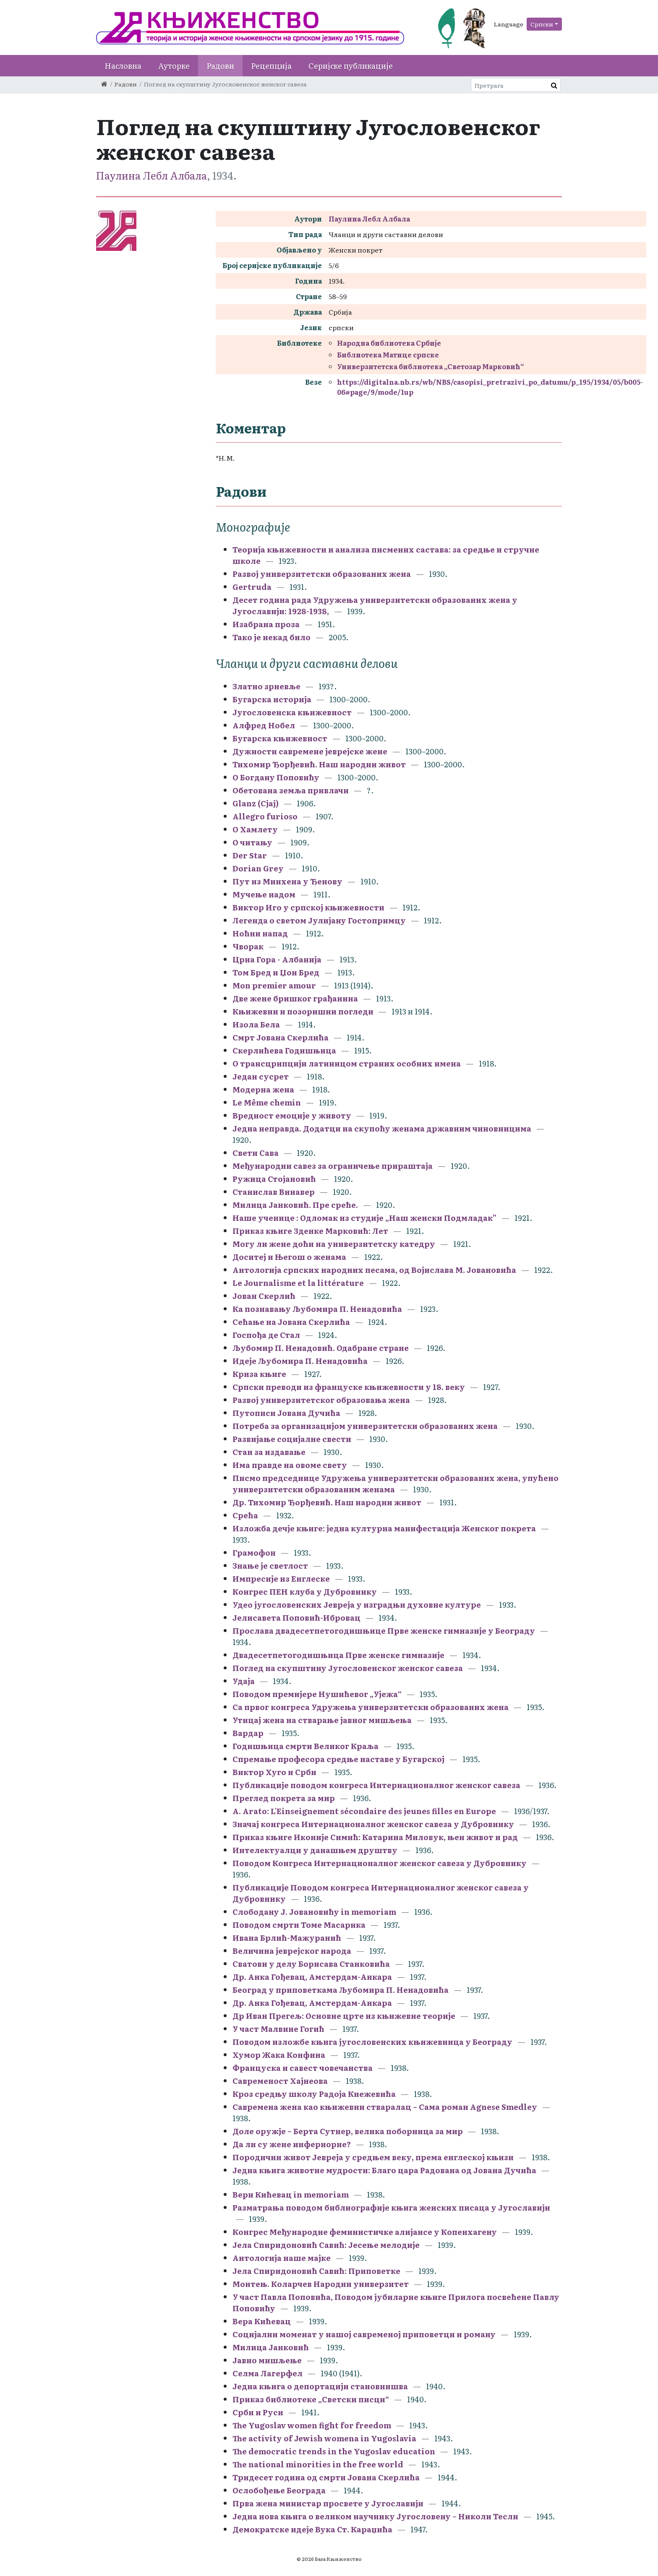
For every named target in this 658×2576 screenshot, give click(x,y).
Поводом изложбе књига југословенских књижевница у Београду (372, 2041)
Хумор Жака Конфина (278, 2054)
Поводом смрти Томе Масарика (299, 1924)
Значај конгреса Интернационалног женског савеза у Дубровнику (373, 1824)
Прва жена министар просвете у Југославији (327, 2503)
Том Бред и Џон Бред (275, 972)
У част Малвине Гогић (278, 2028)
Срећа (245, 1515)
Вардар (248, 1733)
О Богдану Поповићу (275, 777)
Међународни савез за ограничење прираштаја (332, 1165)
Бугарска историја (271, 699)
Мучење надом (263, 894)
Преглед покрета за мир (283, 1798)
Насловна (122, 65)
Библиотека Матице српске (388, 354)
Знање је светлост (270, 1565)
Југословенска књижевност (292, 712)
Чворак (248, 946)
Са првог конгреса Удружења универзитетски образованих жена (370, 1707)
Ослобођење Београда (279, 2490)
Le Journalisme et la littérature (298, 1282)
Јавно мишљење (267, 2360)
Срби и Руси (257, 2412)
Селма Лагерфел (267, 2373)
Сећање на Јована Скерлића (291, 1321)
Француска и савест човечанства (302, 2067)
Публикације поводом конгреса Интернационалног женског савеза (376, 1785)
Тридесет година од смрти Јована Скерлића (326, 2477)
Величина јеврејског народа (291, 1950)
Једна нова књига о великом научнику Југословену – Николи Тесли (375, 2516)
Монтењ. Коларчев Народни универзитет (320, 2283)
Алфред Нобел (263, 725)
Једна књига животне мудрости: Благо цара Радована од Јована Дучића (384, 2170)
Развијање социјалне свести (291, 1438)
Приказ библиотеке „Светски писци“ (310, 2399)
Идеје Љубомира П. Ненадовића (300, 1360)
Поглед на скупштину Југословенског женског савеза (347, 1668)
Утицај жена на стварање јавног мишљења (322, 1720)
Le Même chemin (266, 1102)
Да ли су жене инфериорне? (292, 2144)
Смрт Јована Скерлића (280, 1037)
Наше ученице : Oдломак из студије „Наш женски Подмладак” (364, 1217)
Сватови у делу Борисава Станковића (311, 1963)
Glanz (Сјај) (255, 803)
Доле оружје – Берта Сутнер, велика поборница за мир (347, 2131)
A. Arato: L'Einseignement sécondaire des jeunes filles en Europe (364, 1811)
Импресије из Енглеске (281, 1578)
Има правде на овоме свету (289, 1465)
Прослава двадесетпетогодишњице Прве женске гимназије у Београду (383, 1630)
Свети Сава (255, 1152)
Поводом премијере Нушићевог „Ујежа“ (317, 1694)
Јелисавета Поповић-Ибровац (296, 1617)
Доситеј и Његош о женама (289, 1256)
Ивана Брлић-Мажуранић (286, 1937)
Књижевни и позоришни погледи (303, 1011)
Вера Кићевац (261, 2321)
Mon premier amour (274, 985)
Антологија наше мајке (281, 2257)
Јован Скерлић (264, 1295)
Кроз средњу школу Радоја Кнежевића (314, 2093)
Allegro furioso (265, 816)
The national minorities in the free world (317, 2464)
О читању (252, 842)
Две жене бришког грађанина (295, 998)
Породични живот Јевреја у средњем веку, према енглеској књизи (373, 2157)
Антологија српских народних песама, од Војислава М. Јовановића (374, 1269)
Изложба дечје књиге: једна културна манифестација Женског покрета (384, 1528)
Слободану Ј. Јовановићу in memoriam (314, 1911)
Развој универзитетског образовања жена (321, 1399)
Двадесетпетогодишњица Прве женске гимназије (338, 1655)
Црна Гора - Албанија (276, 959)
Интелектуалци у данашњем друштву (314, 1850)
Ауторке (174, 65)
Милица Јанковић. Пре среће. (295, 1204)
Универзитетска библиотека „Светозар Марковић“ (430, 366)
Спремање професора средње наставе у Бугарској (338, 1759)
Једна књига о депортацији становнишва (320, 2386)
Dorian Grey (258, 868)
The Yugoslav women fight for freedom (311, 2425)
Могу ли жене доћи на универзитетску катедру (333, 1243)
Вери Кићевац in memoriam (290, 2194)
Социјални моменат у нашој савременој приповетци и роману (364, 2334)
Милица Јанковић (270, 2347)
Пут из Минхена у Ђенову (287, 881)
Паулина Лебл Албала (151, 175)
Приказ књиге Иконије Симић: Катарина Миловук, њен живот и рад (375, 1837)
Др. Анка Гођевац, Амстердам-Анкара (312, 1976)
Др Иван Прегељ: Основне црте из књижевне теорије (343, 2015)
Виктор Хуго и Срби (274, 1772)
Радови (220, 65)
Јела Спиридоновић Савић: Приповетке (316, 2270)
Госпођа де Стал (266, 1334)
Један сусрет (260, 1076)
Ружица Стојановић (274, 1178)
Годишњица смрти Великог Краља (305, 1746)
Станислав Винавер (273, 1191)
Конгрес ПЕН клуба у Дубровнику (304, 1591)
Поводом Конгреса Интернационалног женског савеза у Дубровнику (379, 1863)
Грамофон (254, 1552)
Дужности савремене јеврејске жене (309, 751)
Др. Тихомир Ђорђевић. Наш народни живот (326, 1502)
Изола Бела (256, 1024)
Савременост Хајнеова (280, 2080)
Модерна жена (263, 1089)
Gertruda (252, 586)
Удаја (243, 1681)
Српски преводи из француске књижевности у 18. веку (348, 1386)
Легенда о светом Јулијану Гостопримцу (319, 920)
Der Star (249, 855)
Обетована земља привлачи (290, 790)
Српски (541, 24)
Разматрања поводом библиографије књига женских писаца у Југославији (391, 2207)
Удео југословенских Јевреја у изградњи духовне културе (356, 1604)
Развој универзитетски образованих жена (321, 573)
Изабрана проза (266, 624)
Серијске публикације (350, 65)
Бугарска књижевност (279, 738)
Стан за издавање (269, 1451)
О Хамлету (255, 829)
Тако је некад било (271, 637)
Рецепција (271, 65)
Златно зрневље (266, 686)
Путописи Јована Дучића (286, 1412)
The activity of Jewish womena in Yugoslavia (324, 2438)
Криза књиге (259, 1373)
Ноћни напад (260, 933)
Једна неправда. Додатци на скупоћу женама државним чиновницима (381, 1128)
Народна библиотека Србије (389, 343)
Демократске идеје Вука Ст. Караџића (312, 2529)
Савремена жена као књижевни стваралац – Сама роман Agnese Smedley (384, 2106)
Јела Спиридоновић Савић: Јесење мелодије (326, 2244)
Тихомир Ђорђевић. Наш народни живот (319, 764)
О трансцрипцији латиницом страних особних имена (346, 1063)
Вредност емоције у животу (291, 1115)
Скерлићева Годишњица (284, 1050)
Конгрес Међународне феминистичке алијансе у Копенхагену (364, 2231)
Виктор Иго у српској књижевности (308, 907)
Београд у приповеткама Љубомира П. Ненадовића (340, 1989)
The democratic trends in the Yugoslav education (333, 2451)
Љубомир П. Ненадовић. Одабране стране (320, 1347)
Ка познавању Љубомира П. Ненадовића (317, 1308)
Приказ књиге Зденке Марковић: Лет (310, 1230)
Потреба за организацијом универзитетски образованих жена (365, 1425)
